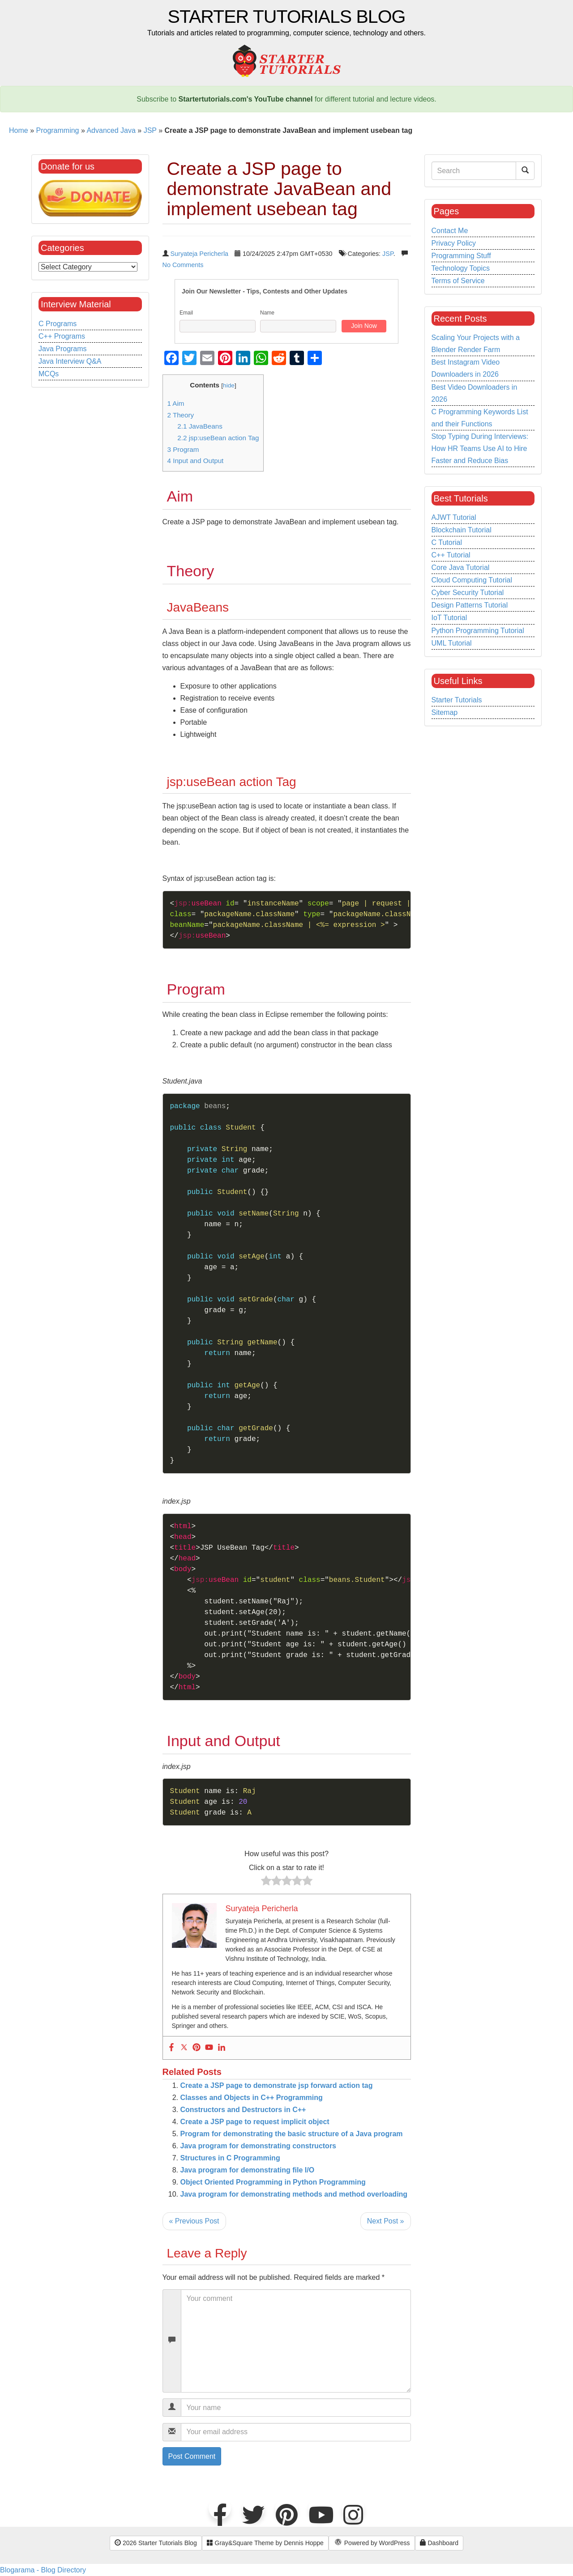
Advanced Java (110, 130)
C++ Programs (61, 336)
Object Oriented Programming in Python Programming (273, 2182)
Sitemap (445, 712)
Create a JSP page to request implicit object (254, 2121)
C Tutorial (447, 542)
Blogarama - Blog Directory (43, 2570)
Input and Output (195, 460)
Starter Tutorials (457, 700)
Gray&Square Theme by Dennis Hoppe (265, 2542)
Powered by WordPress (372, 2543)
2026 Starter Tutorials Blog (156, 2542)
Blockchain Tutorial (462, 530)
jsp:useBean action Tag (218, 438)
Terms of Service (458, 281)
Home (18, 130)
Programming (57, 130)
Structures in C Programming (230, 2158)
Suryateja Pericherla (200, 253)
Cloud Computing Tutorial (472, 580)
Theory (180, 415)
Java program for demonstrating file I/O (247, 2170)
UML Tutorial (452, 643)
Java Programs (62, 349)
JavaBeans (199, 426)
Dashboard (439, 2542)
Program (183, 449)
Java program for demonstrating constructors (258, 2146)
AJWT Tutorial (454, 517)
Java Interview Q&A (70, 361)
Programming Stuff (461, 255)
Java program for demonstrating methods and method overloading (294, 2194)
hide (229, 385)
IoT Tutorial (449, 617)
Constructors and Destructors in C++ (243, 2109)
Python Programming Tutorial (478, 630)
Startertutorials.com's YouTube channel (246, 99)
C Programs (57, 323)
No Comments (183, 264)
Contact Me (450, 230)
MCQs (48, 374)
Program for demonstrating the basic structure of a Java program (291, 2134)
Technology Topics (461, 268)
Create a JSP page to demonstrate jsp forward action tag (276, 2085)
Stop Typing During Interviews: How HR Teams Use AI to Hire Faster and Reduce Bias (480, 448)
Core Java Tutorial (461, 567)
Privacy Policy (454, 243)
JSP (150, 130)
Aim (175, 403)
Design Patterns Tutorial (470, 605)
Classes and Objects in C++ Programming (251, 2097)
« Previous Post (194, 2221)
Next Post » (385, 2221)
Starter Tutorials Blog (287, 17)
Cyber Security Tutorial (468, 592)
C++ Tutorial (451, 555)
